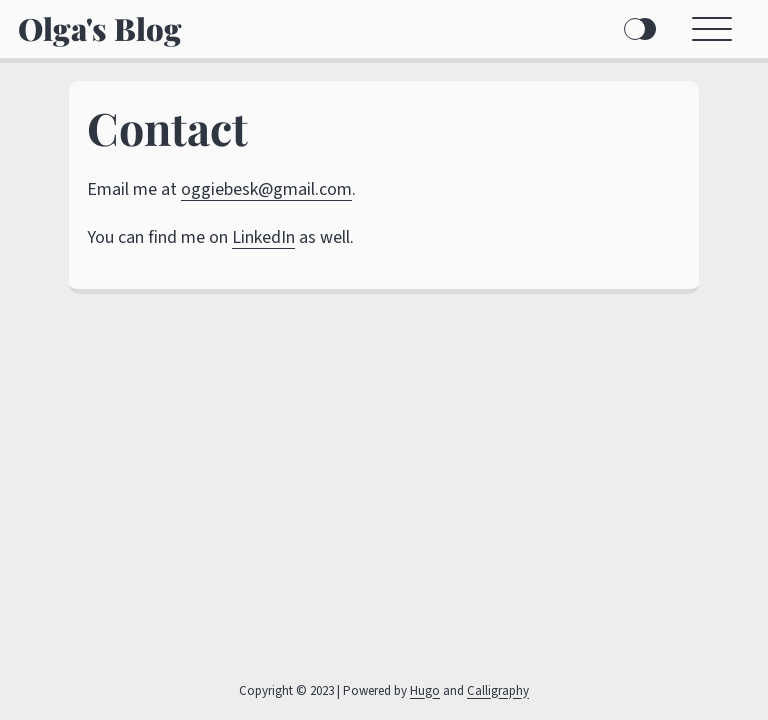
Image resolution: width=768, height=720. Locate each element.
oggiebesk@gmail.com (266, 189)
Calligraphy (498, 691)
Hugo (425, 691)
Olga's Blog (100, 28)
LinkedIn (263, 237)
